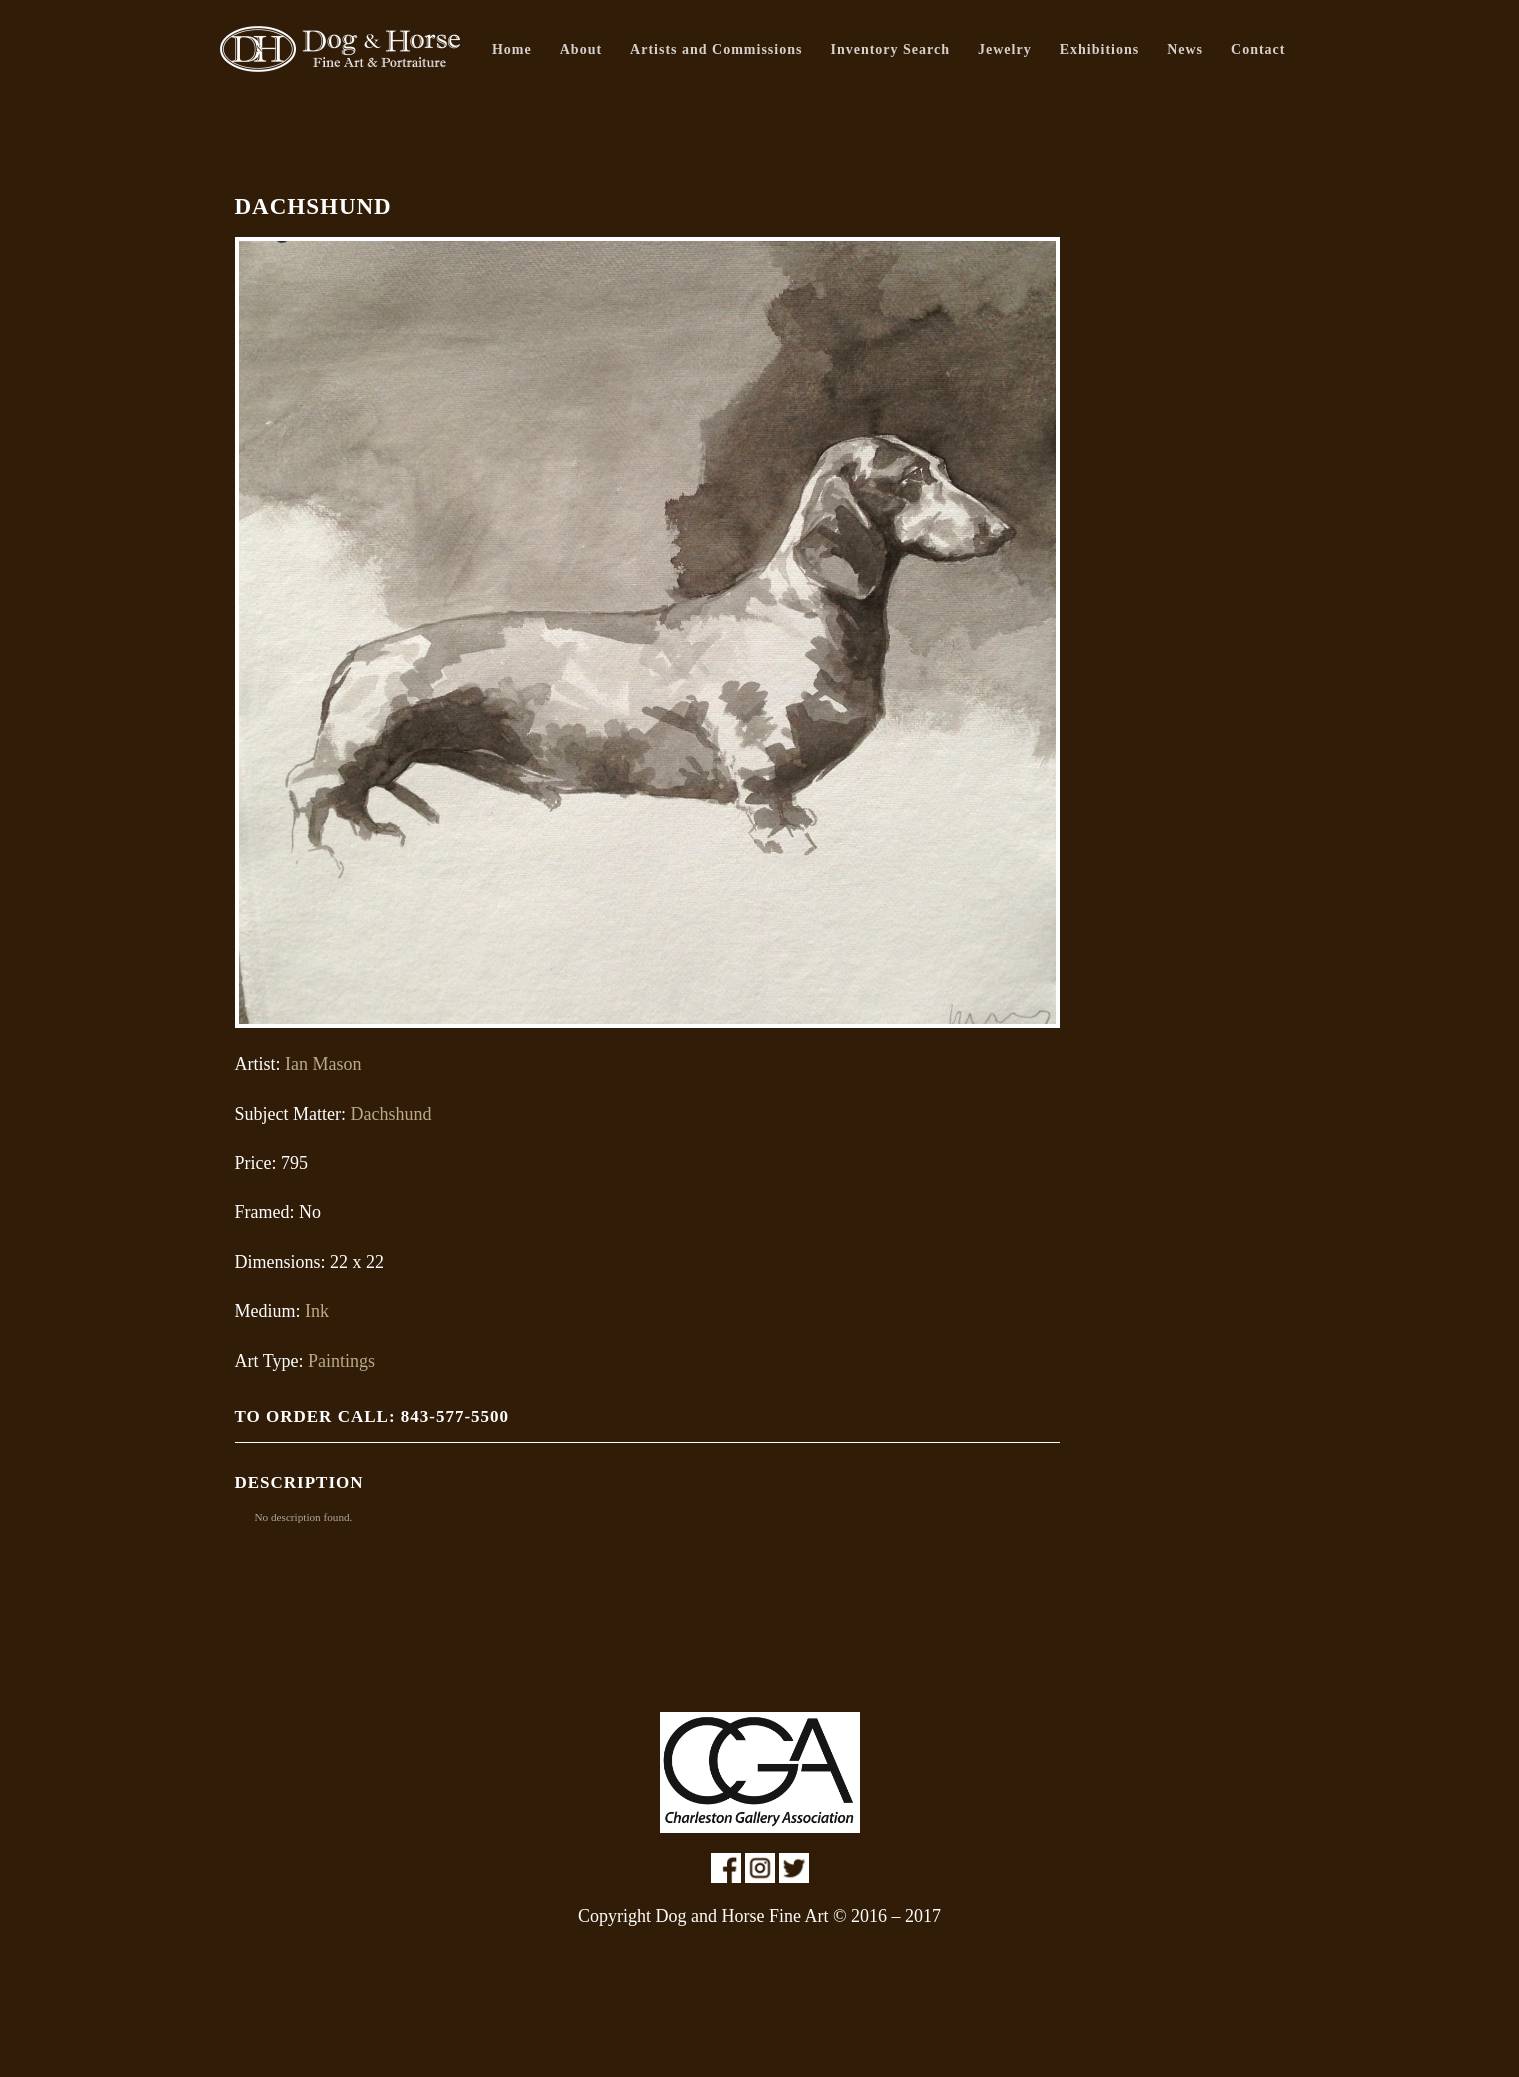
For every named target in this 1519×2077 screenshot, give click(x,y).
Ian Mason (323, 1064)
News (1185, 49)
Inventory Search (890, 49)
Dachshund (390, 1114)
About (581, 49)
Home (512, 49)
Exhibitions (1099, 49)
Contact (1258, 49)
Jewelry (1005, 49)
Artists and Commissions (716, 49)
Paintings (341, 1361)
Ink (317, 1311)
